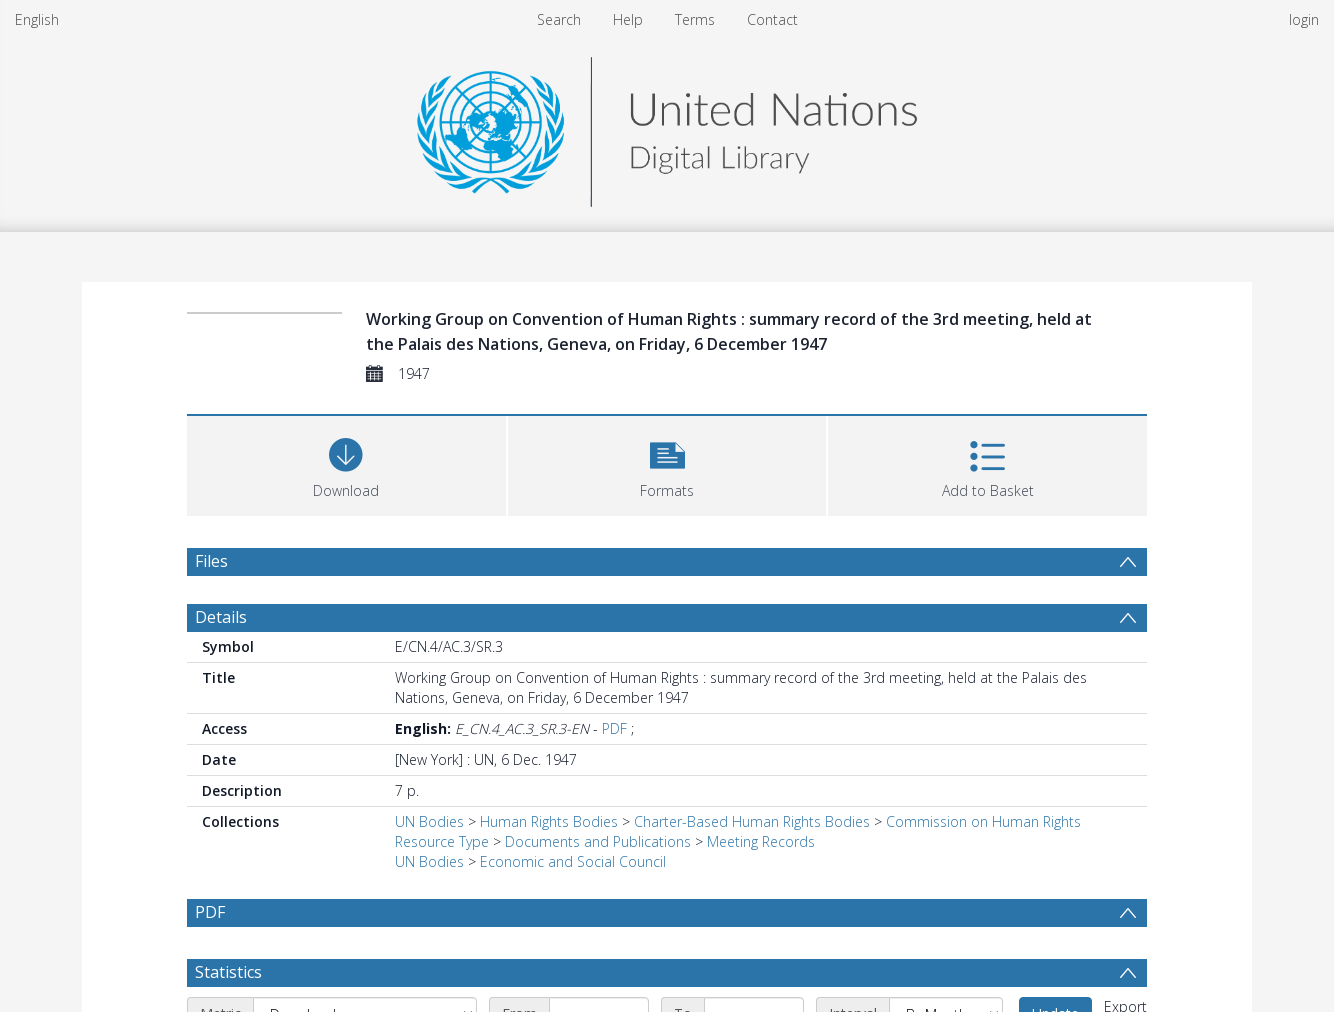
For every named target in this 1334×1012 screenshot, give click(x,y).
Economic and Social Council (573, 861)
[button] (667, 463)
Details (221, 617)
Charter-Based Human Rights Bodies (752, 821)
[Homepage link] (667, 126)
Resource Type (442, 841)
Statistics (228, 972)
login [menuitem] (1304, 19)
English (37, 19)
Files (211, 561)
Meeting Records (761, 841)
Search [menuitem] (559, 19)
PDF (614, 728)
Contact (772, 19)
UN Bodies (429, 821)
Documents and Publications (598, 841)
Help (628, 19)
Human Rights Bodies (549, 821)
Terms (695, 19)
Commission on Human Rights (983, 821)
